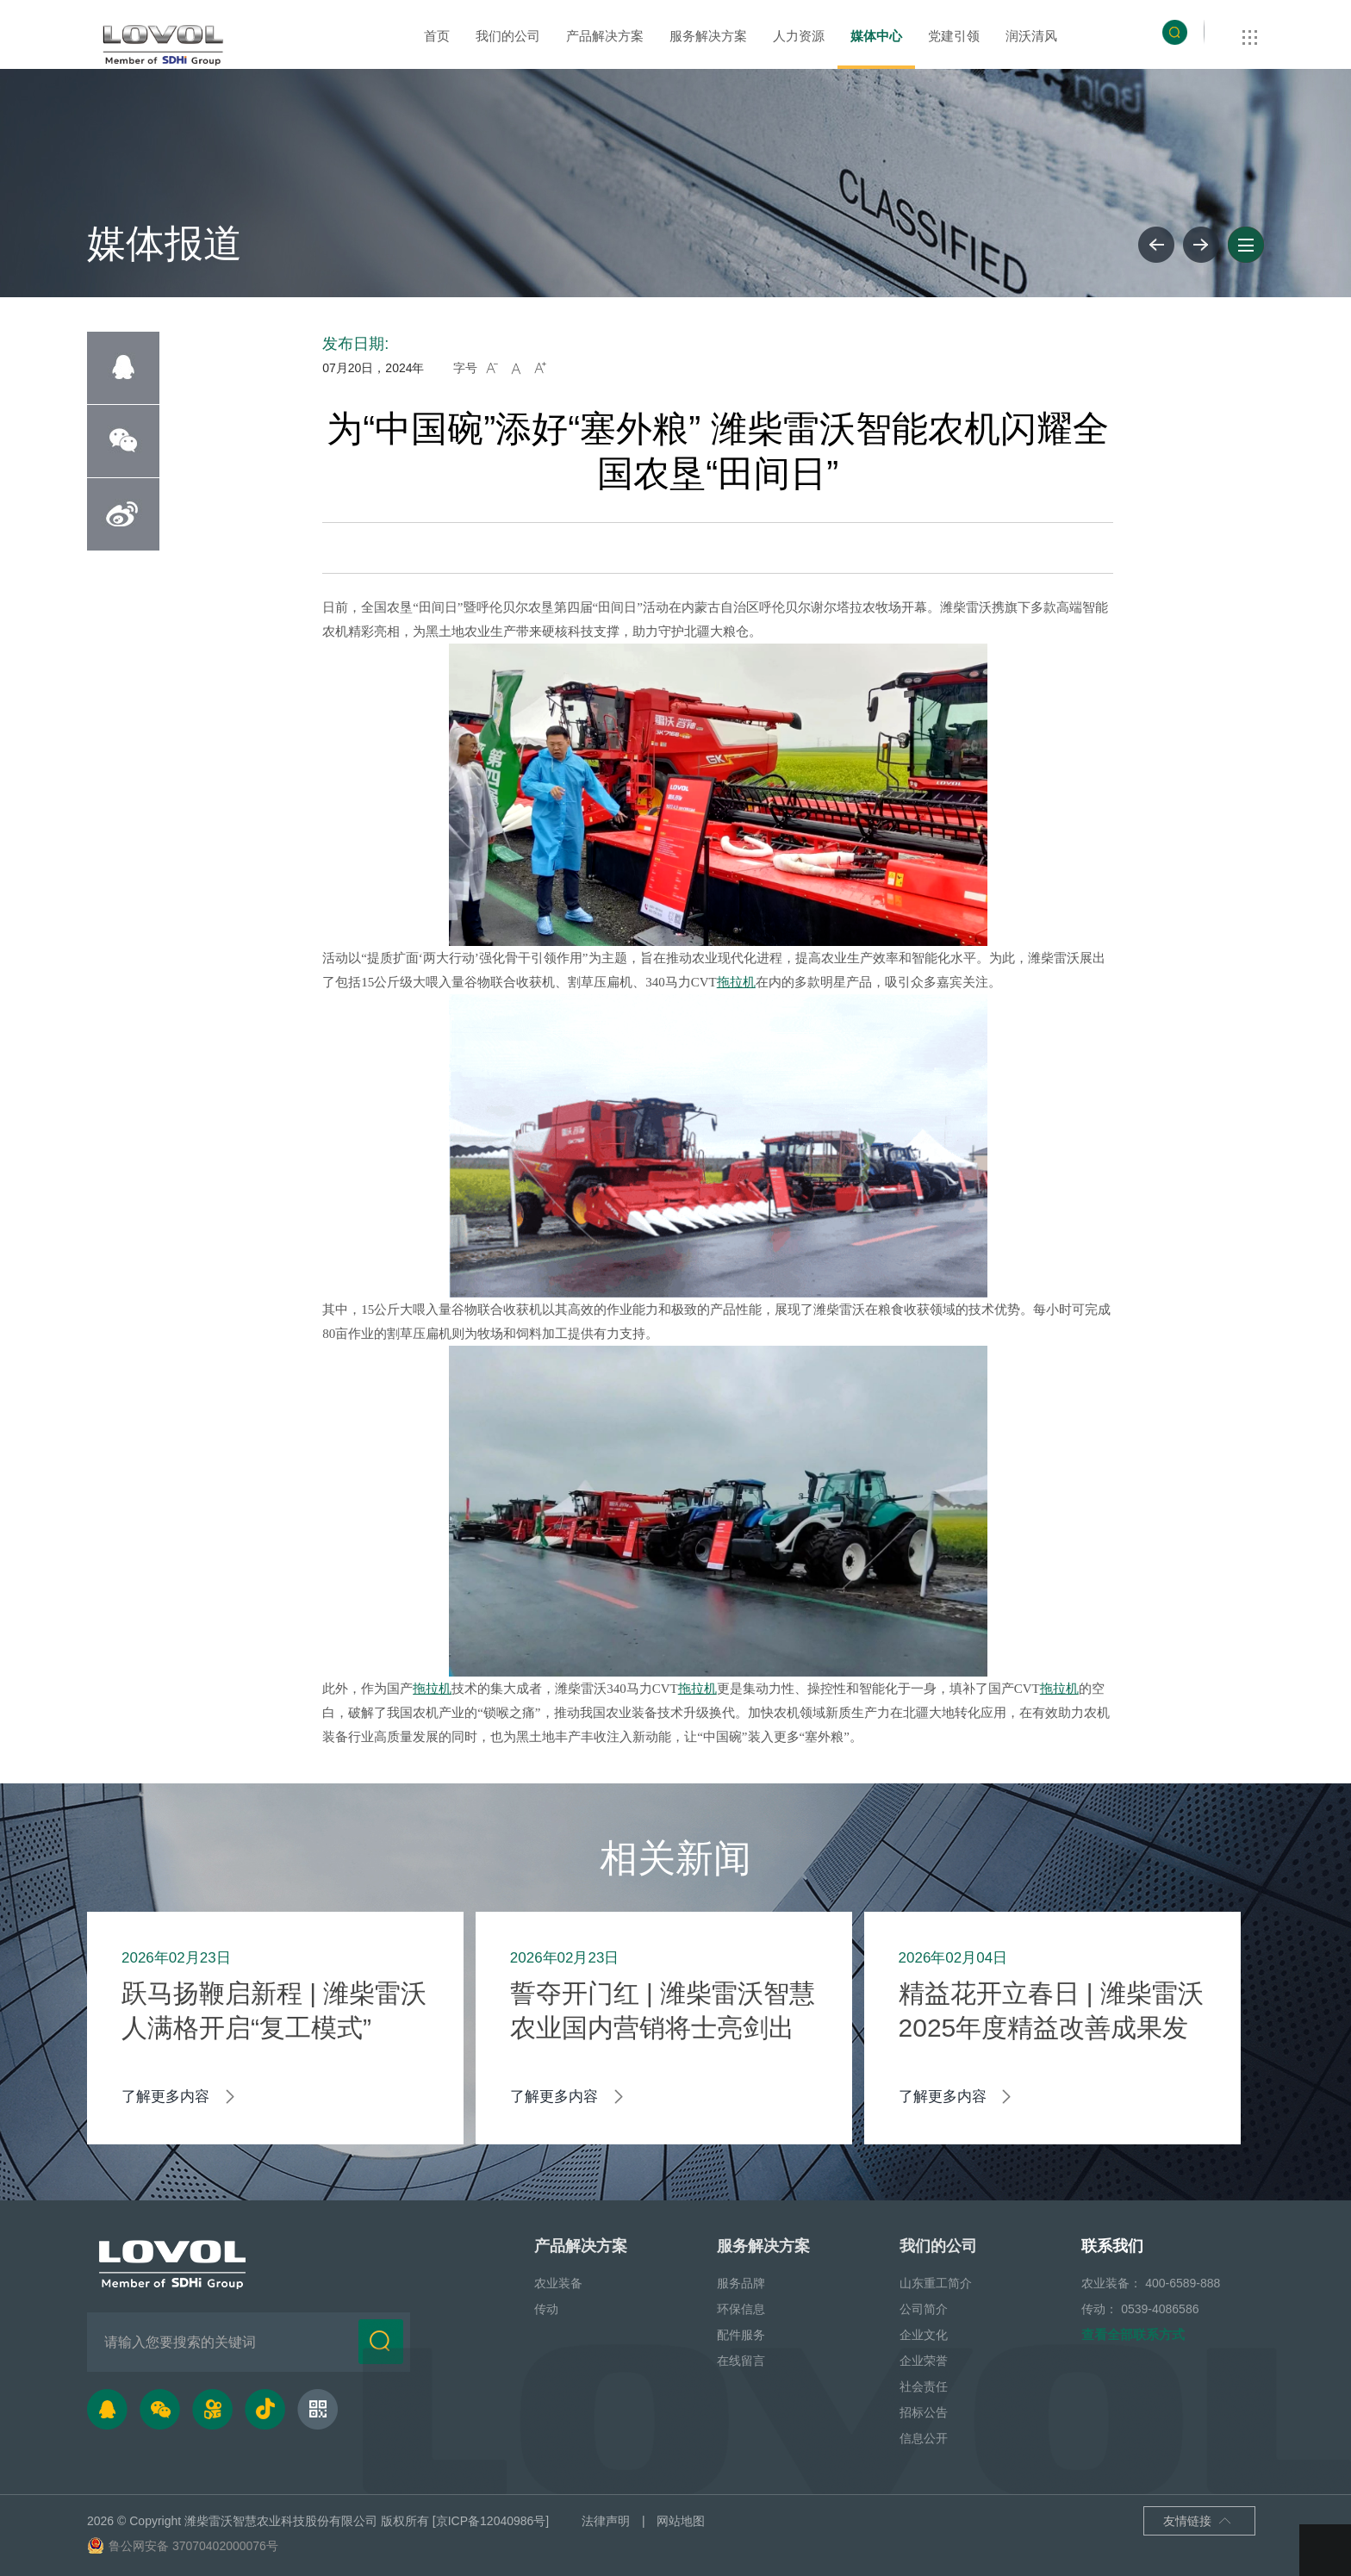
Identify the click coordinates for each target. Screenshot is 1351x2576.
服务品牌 (741, 2283)
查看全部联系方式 (1133, 2334)
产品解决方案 (605, 35)
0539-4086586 (1159, 2309)
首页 (437, 35)
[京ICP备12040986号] (491, 2521)
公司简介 (924, 2309)
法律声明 (606, 2521)
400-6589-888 (1182, 2283)
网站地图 (681, 2521)
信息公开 (924, 2438)
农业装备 (558, 2283)
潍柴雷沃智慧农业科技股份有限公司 (280, 2521)
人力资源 (799, 35)
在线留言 (741, 2361)
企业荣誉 (924, 2361)
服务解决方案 (708, 35)
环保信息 (741, 2309)
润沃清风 (1031, 35)
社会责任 (924, 2386)
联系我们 (1112, 2246)
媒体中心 (876, 35)
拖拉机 (736, 982)
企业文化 (924, 2335)
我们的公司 (508, 35)
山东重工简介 (936, 2283)
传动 (546, 2309)
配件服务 (741, 2335)
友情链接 (1197, 2522)
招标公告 (924, 2412)
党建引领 (954, 35)
